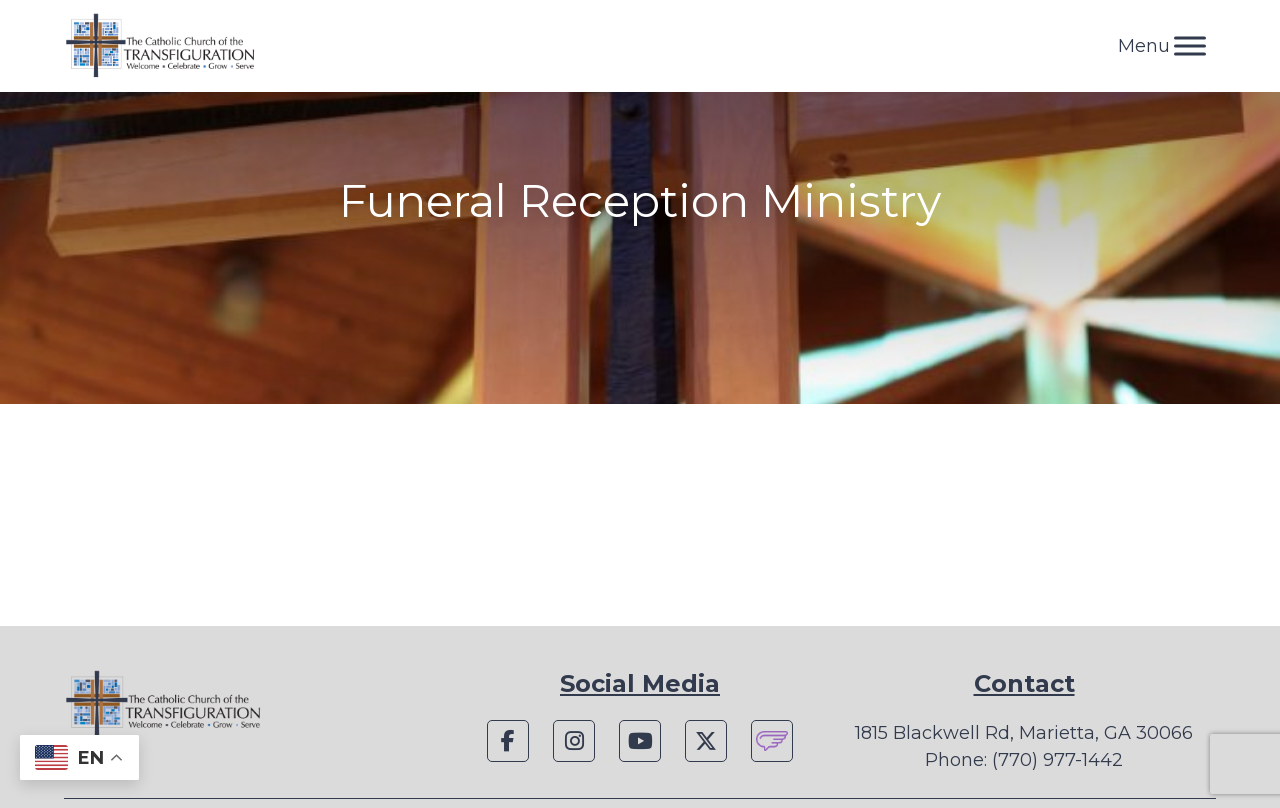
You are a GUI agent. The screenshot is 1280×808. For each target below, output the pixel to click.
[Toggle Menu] (1190, 45)
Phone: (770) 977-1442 (1024, 760)
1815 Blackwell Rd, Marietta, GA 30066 (1024, 733)
